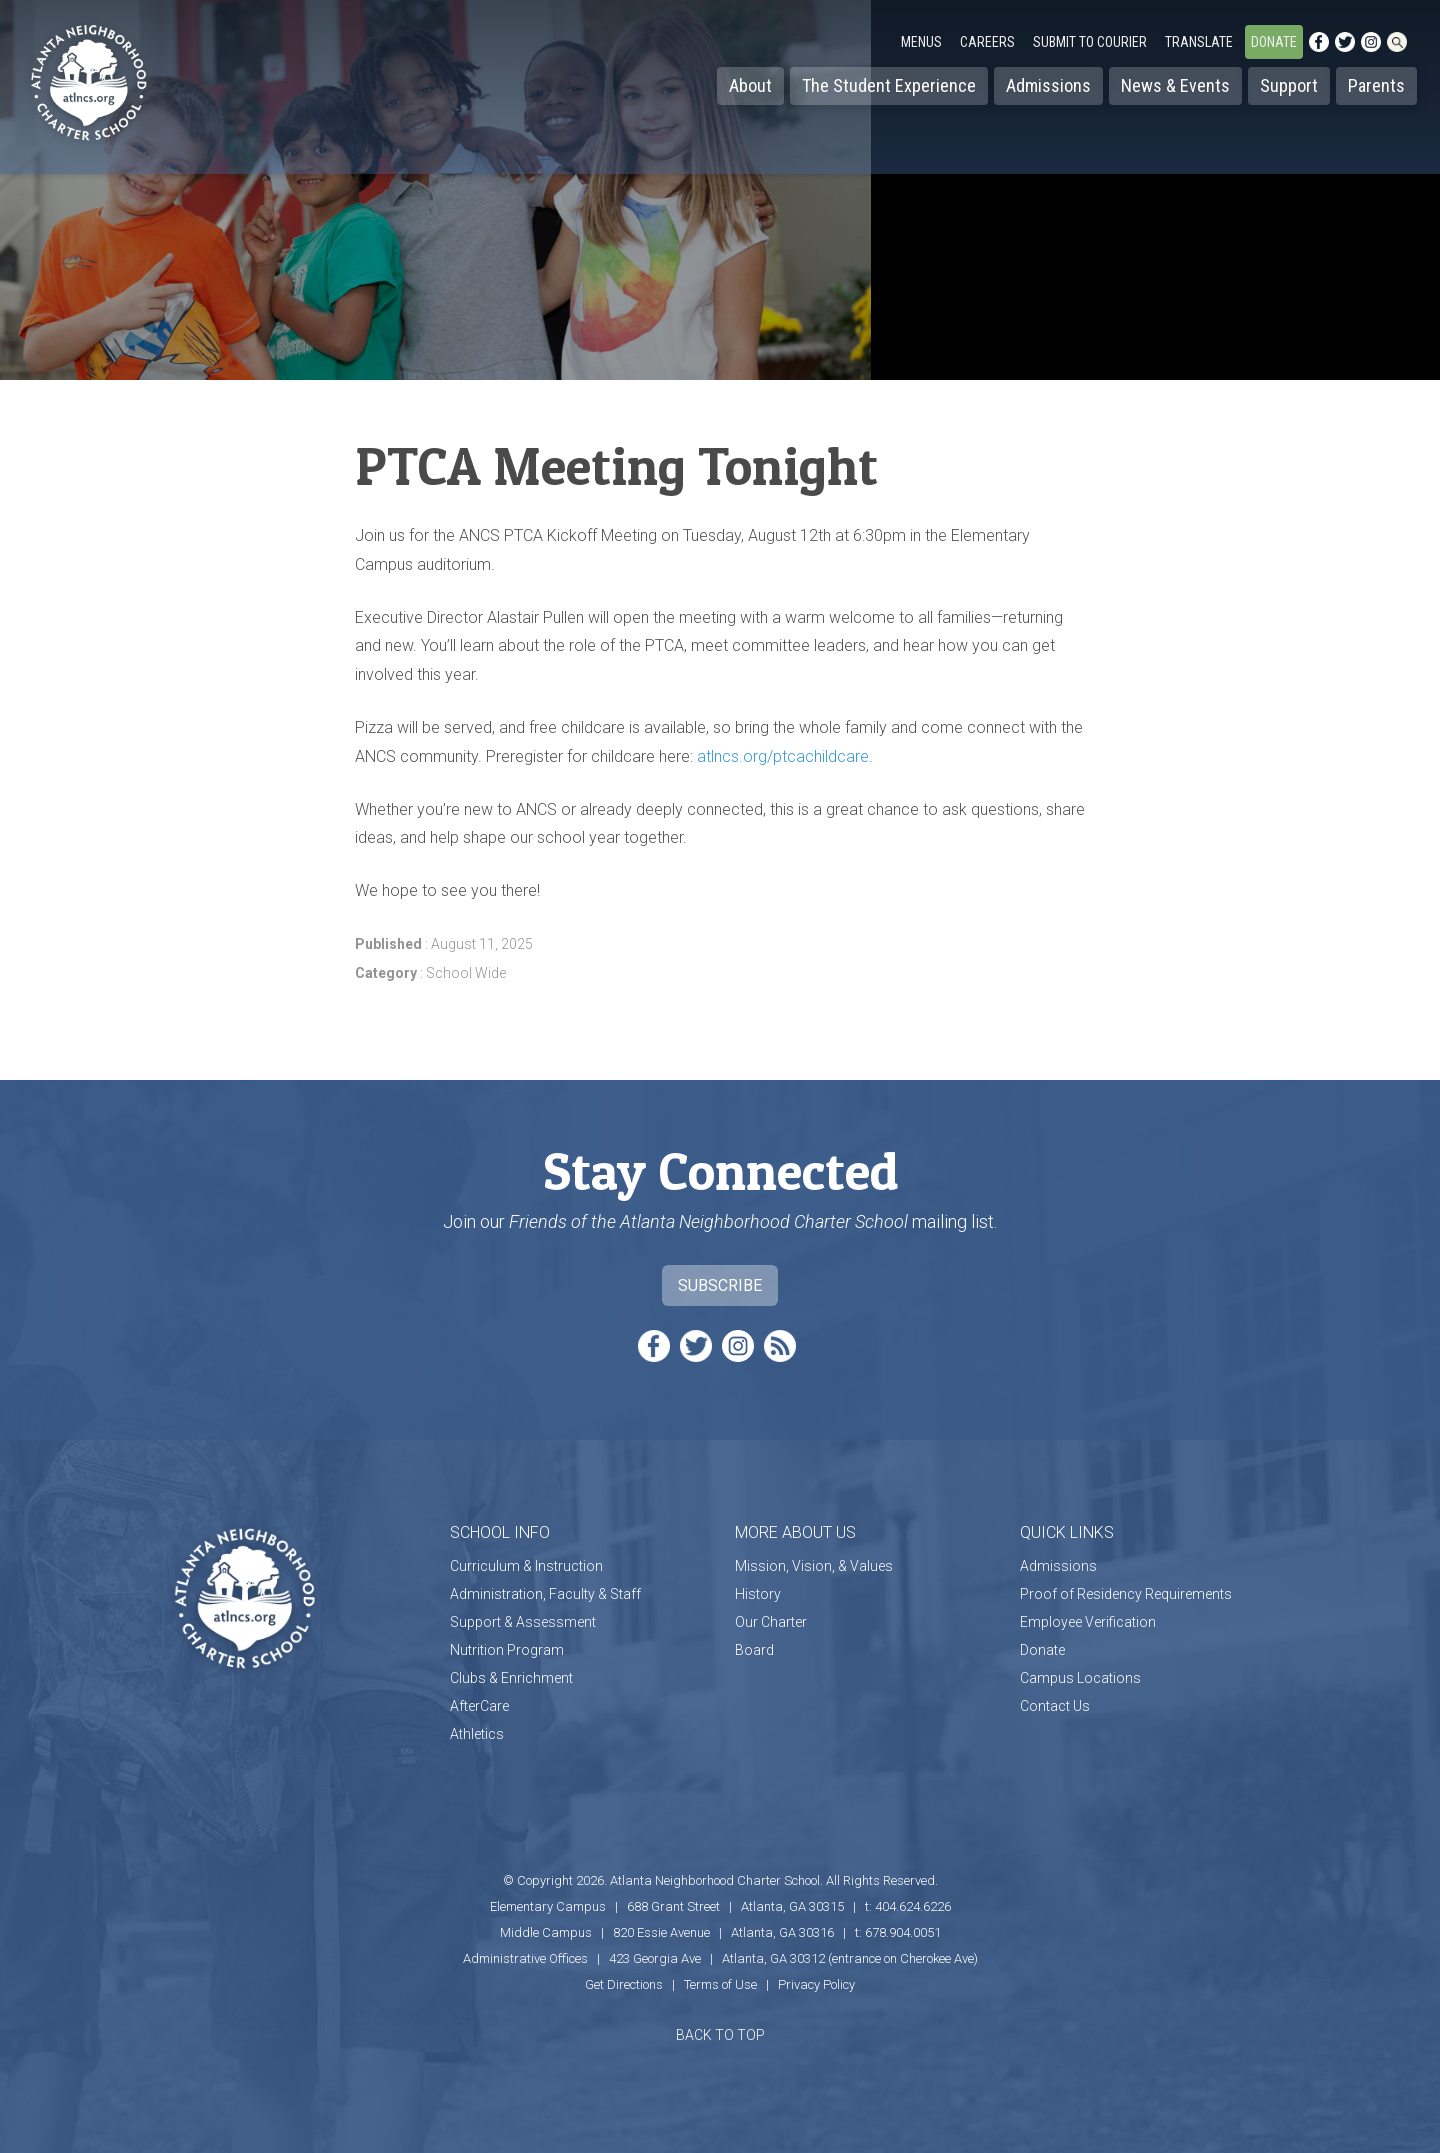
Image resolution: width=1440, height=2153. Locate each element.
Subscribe (720, 1285)
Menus (921, 42)
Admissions (1048, 85)
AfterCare (479, 1706)
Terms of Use (720, 1984)
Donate (1274, 42)
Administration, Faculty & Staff (545, 1594)
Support (1289, 85)
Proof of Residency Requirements (1126, 1594)
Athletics (477, 1734)
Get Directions (624, 1984)
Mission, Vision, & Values (814, 1566)
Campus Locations (1080, 1678)
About (750, 85)
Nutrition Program (507, 1650)
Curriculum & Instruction (526, 1566)
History (758, 1594)
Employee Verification (1088, 1622)
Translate (1199, 42)
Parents (1376, 85)
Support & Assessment (523, 1622)
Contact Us (1055, 1706)
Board (754, 1650)
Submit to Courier (1090, 42)
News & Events (1175, 85)
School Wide (466, 973)
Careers (987, 42)
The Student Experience (889, 85)
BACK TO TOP (720, 2035)
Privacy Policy (816, 1984)
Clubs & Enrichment (511, 1678)
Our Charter (771, 1622)
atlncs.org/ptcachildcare (783, 756)
